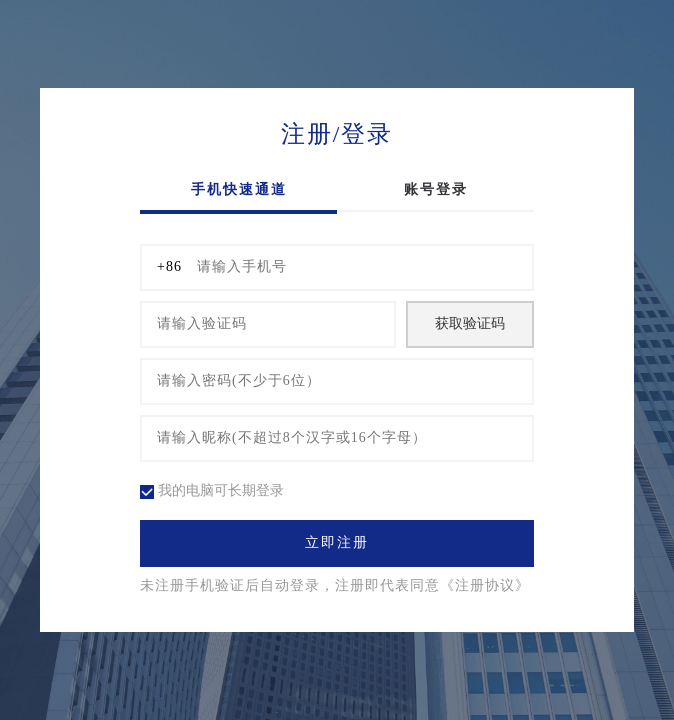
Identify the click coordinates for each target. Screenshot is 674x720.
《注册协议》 (485, 586)
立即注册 (337, 543)
